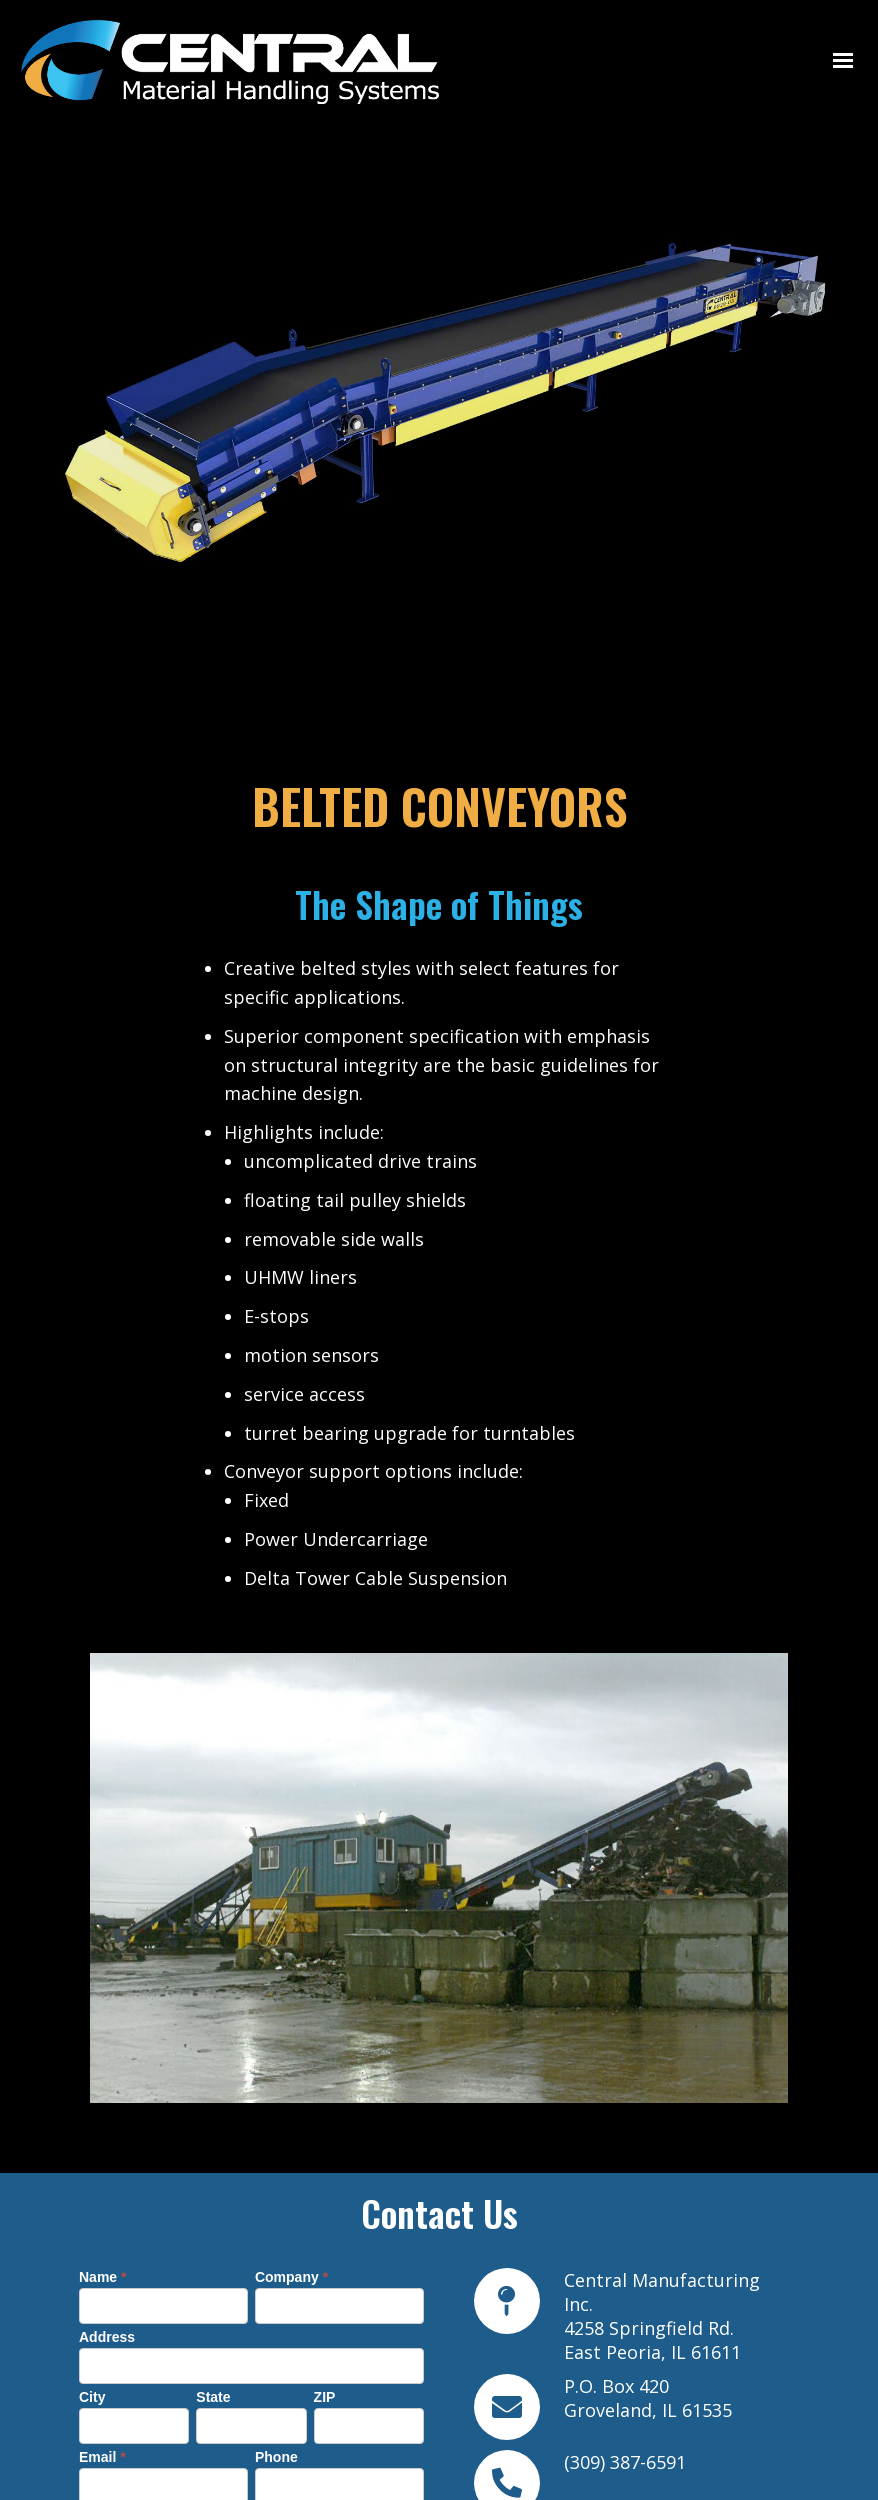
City (92, 2203)
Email (102, 2263)
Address (107, 2143)
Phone (276, 2263)
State (213, 2203)
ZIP (325, 2203)
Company (291, 2083)
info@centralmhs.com (658, 2420)
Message (113, 2323)
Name (102, 2083)
